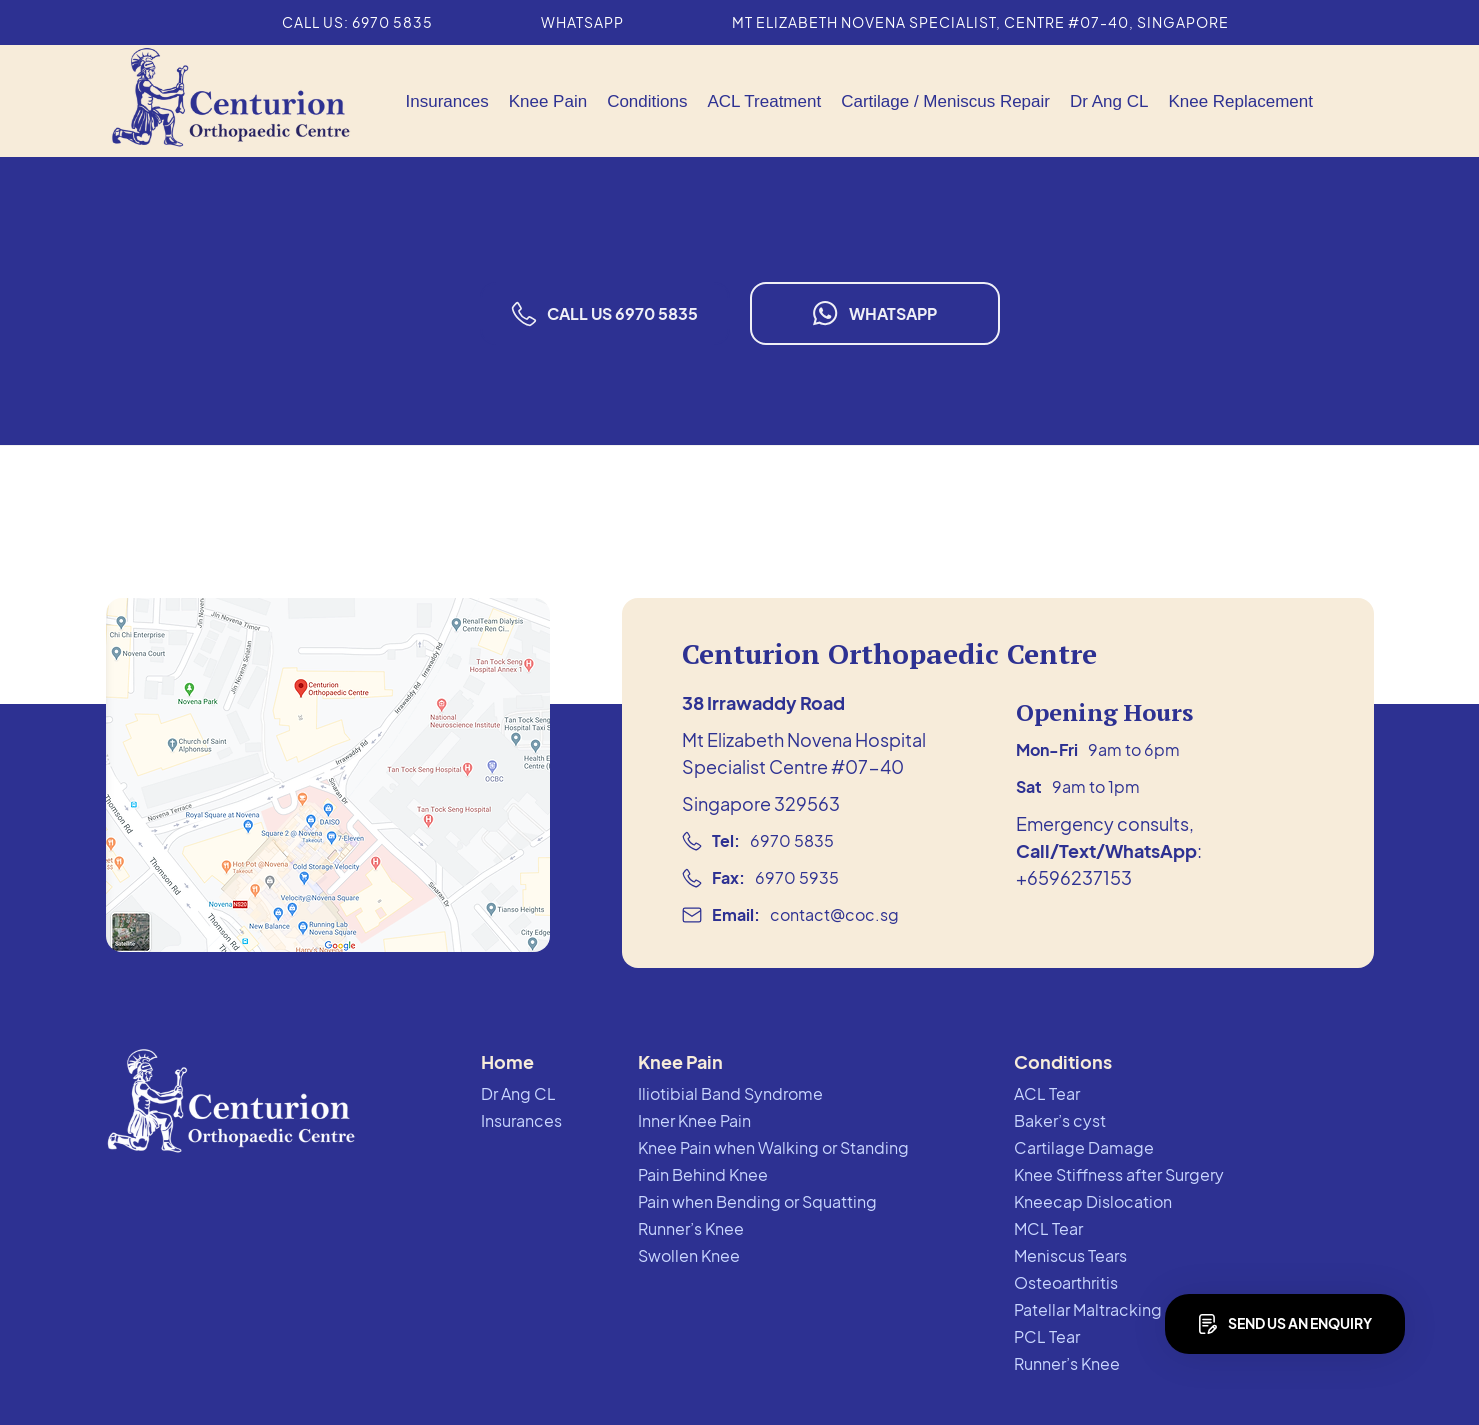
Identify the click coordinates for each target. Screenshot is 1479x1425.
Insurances (447, 101)
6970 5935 (797, 877)
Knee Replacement (1240, 101)
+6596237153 (1074, 877)
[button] (548, 101)
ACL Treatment (764, 101)
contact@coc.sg (834, 914)
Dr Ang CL (1109, 101)
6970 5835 (792, 840)
